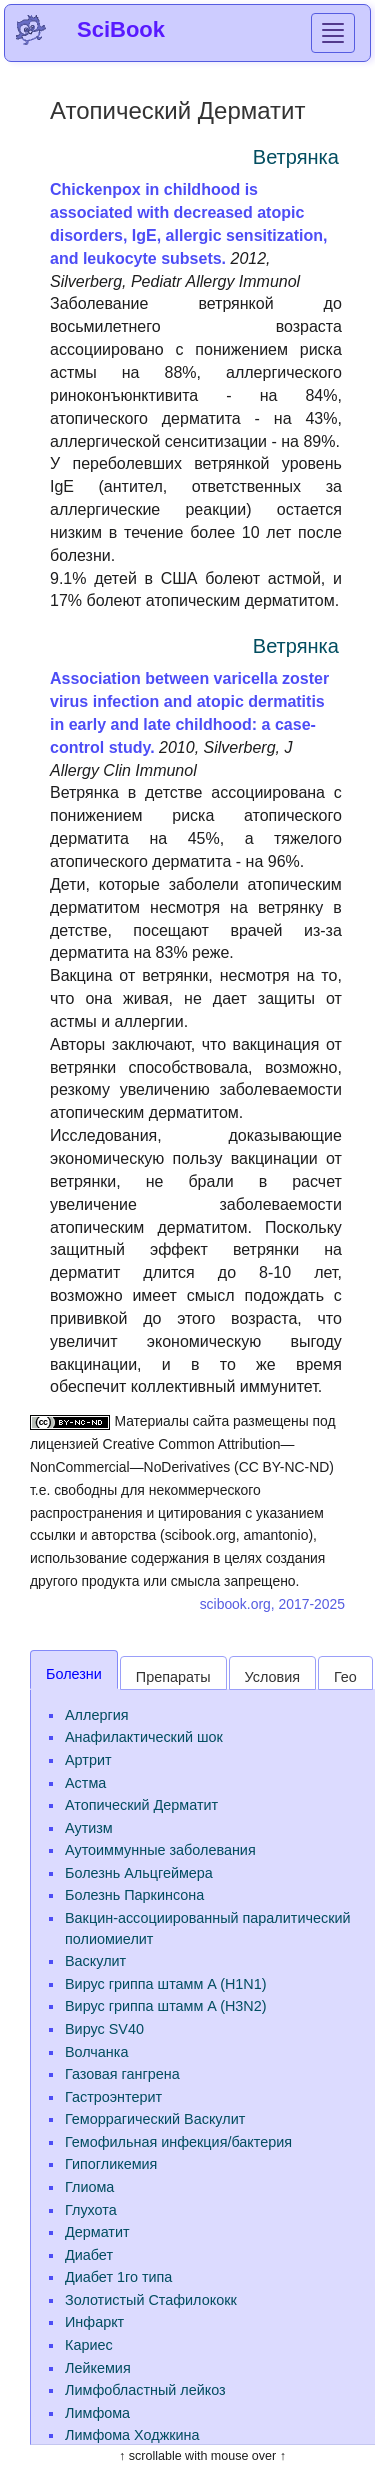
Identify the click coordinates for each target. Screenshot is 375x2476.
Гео (345, 1677)
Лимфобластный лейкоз (145, 2390)
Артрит (88, 1760)
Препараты (173, 1677)
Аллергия (96, 1715)
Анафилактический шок (144, 1737)
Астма (85, 1783)
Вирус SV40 (104, 2029)
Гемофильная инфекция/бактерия (178, 2142)
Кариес (89, 2345)
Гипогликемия (111, 2164)
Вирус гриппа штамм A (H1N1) (166, 1984)
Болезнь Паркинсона (134, 1895)
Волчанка (96, 2052)
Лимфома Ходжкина (132, 2435)
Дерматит (97, 2232)
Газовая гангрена (122, 2074)
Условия (272, 1677)
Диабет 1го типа (118, 2277)
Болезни (74, 1674)
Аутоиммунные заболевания (160, 1850)
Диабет (89, 2255)
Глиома (89, 2187)
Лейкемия (98, 2368)
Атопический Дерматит (141, 1805)
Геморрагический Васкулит (155, 2119)
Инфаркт (94, 2322)
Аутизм (89, 1828)
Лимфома (97, 2413)
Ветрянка (296, 157)
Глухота (91, 2210)
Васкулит (95, 1961)
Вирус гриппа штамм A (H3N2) (166, 2006)
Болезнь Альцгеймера (139, 1873)
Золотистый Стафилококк (151, 2300)
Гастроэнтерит (113, 2097)
